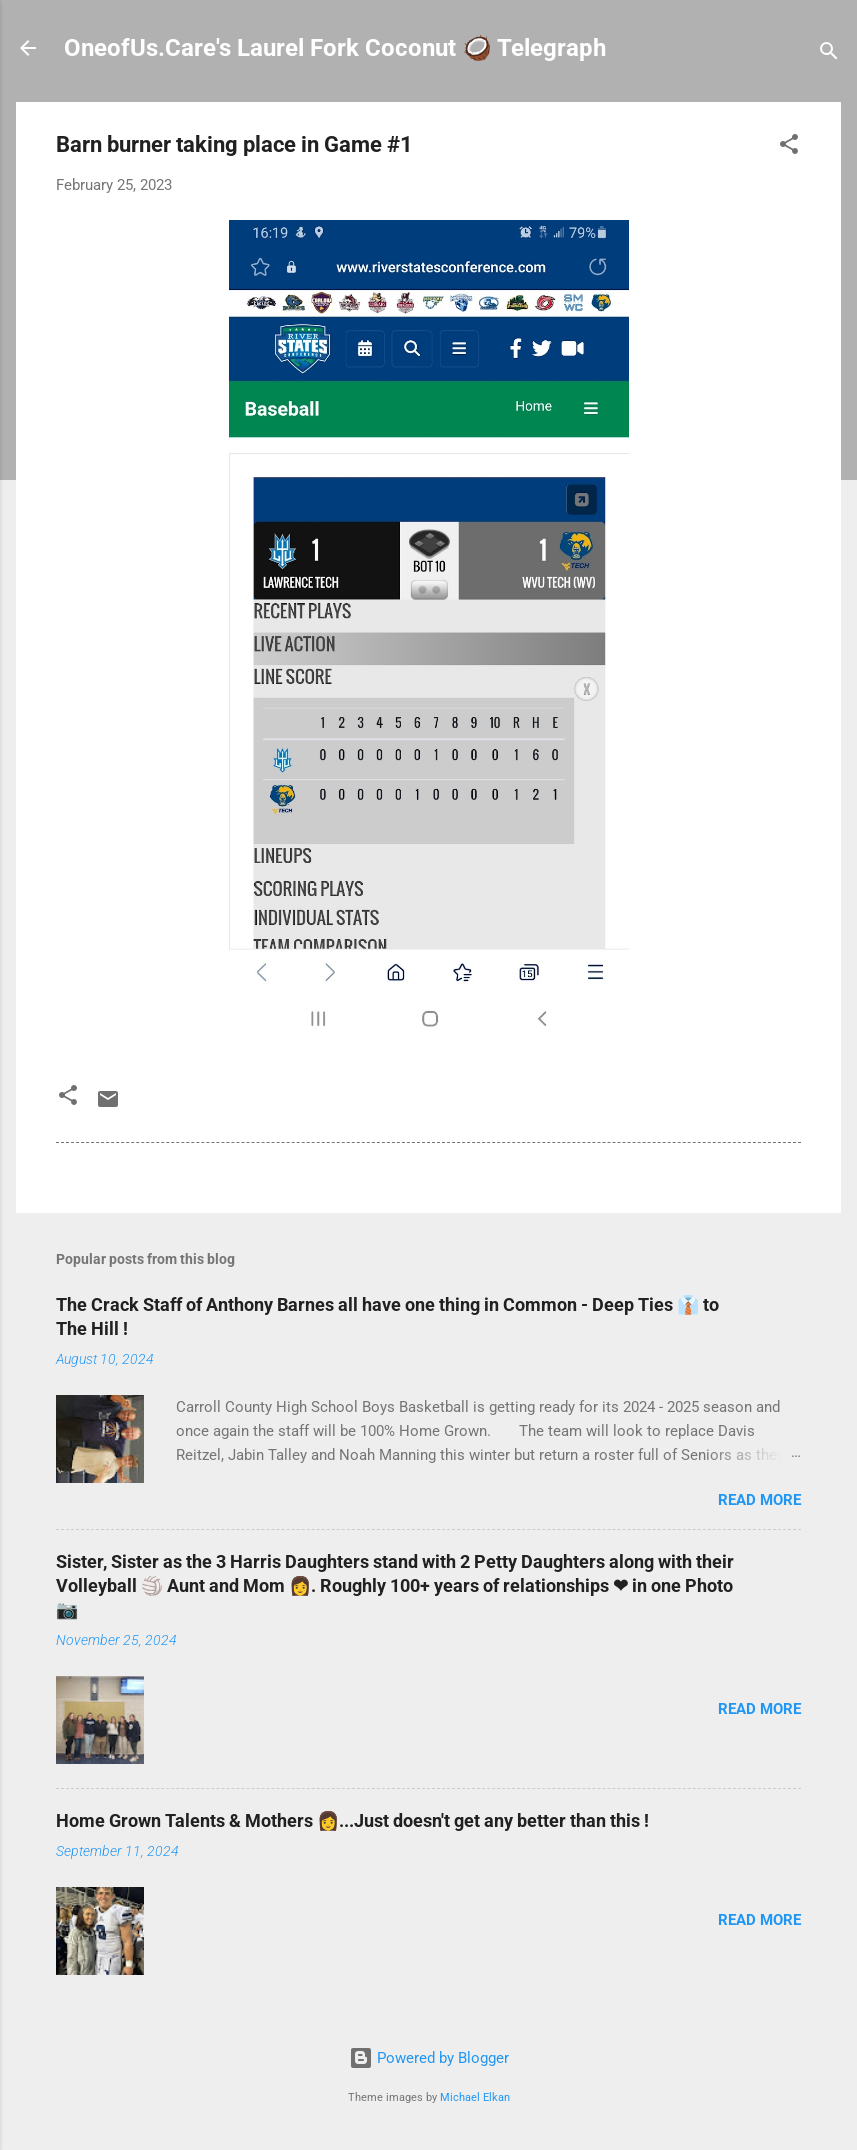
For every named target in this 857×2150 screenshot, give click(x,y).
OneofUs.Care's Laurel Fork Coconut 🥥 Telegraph (335, 48)
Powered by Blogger (429, 2058)
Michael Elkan (475, 2097)
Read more (759, 1500)
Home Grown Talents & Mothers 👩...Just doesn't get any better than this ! (352, 1820)
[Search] (829, 54)
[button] (789, 147)
